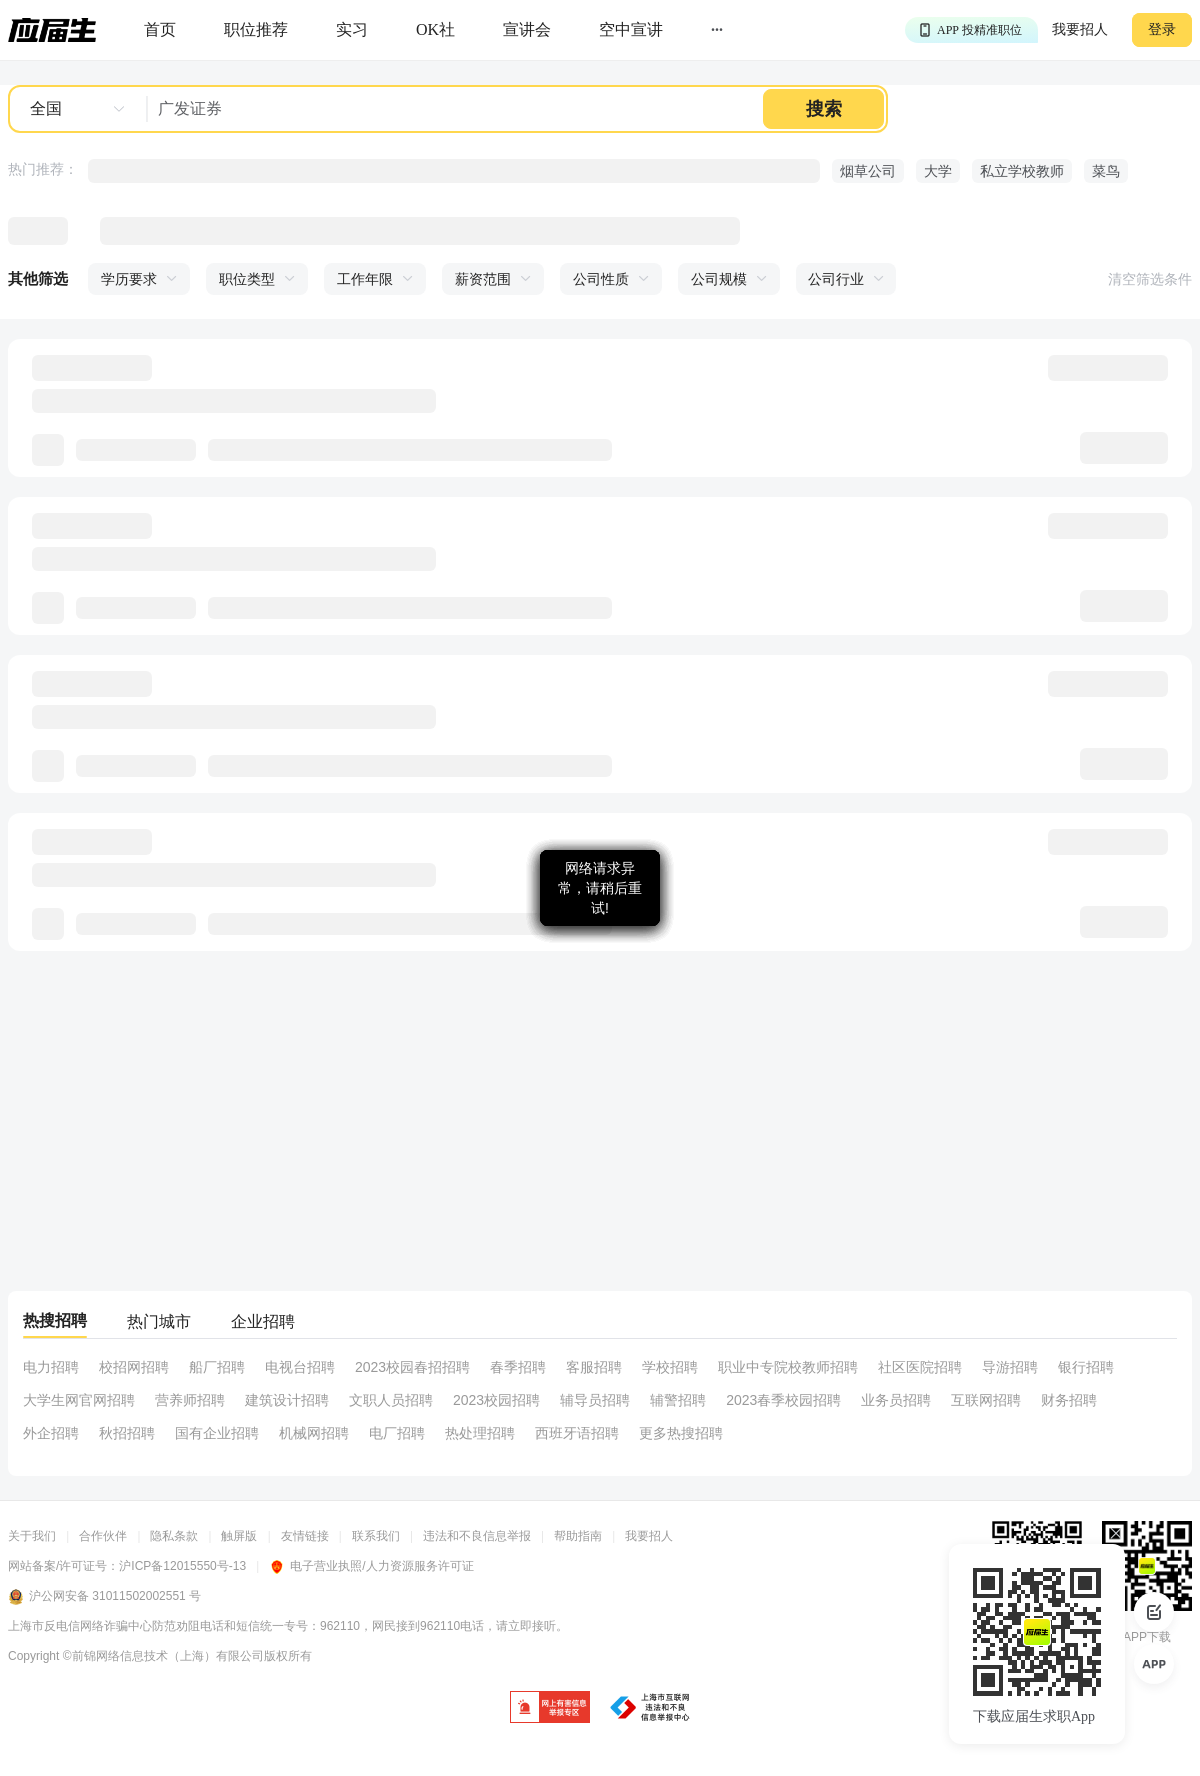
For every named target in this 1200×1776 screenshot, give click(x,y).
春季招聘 (518, 1367)
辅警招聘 (678, 1400)
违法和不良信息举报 (477, 1536)
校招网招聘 (134, 1367)
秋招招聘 (127, 1433)
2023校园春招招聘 (412, 1367)
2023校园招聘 (496, 1400)
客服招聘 (594, 1367)
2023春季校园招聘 (783, 1400)
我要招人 (1080, 29)
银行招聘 (1086, 1367)
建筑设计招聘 (287, 1400)
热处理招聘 (480, 1433)
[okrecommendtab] (435, 30)
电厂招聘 (397, 1433)
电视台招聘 (300, 1367)
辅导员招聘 (595, 1400)
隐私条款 (174, 1536)
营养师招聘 (190, 1400)
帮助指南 (578, 1536)
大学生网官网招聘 (79, 1400)
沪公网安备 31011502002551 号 (104, 1597)
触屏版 (239, 1536)
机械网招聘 (314, 1433)
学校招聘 (670, 1367)
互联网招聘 (986, 1400)
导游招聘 (1010, 1367)
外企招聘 (51, 1433)
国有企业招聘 (217, 1433)
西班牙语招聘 (577, 1433)
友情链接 (305, 1536)
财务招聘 (1069, 1400)
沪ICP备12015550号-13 (182, 1566)
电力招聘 (51, 1367)
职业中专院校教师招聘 (788, 1367)
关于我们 (32, 1536)
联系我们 (376, 1536)
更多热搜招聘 (681, 1433)
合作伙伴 (103, 1536)
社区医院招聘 (920, 1367)
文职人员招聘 (391, 1400)
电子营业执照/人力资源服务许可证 (371, 1566)
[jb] (550, 1708)
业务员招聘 (896, 1400)
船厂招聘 (217, 1367)
